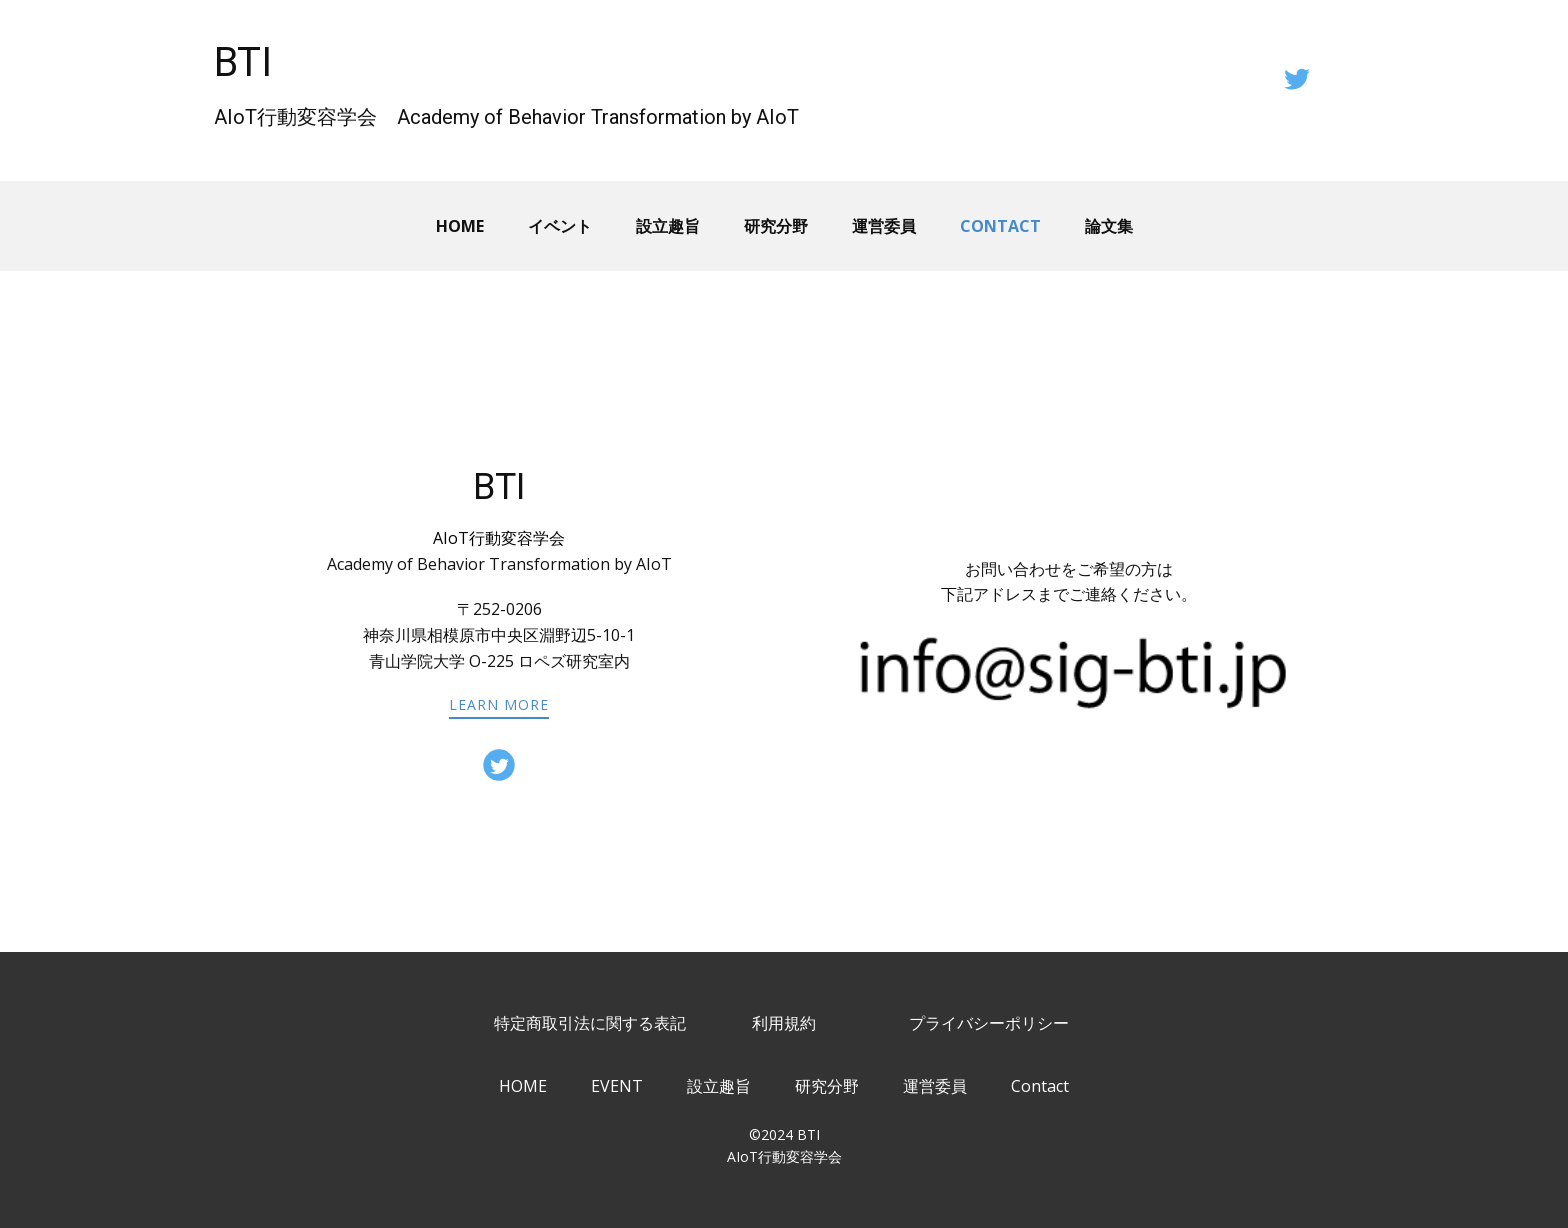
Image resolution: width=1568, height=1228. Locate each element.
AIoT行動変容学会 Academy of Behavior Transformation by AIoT (506, 117)
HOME (523, 1086)
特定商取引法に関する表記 (590, 1023)
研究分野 (776, 226)
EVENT (617, 1086)
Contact (1000, 226)
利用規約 (784, 1023)
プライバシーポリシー (989, 1023)
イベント (560, 226)
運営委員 (884, 226)
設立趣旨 (668, 226)
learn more (499, 704)
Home (460, 226)
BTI (243, 62)
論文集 (1109, 226)
